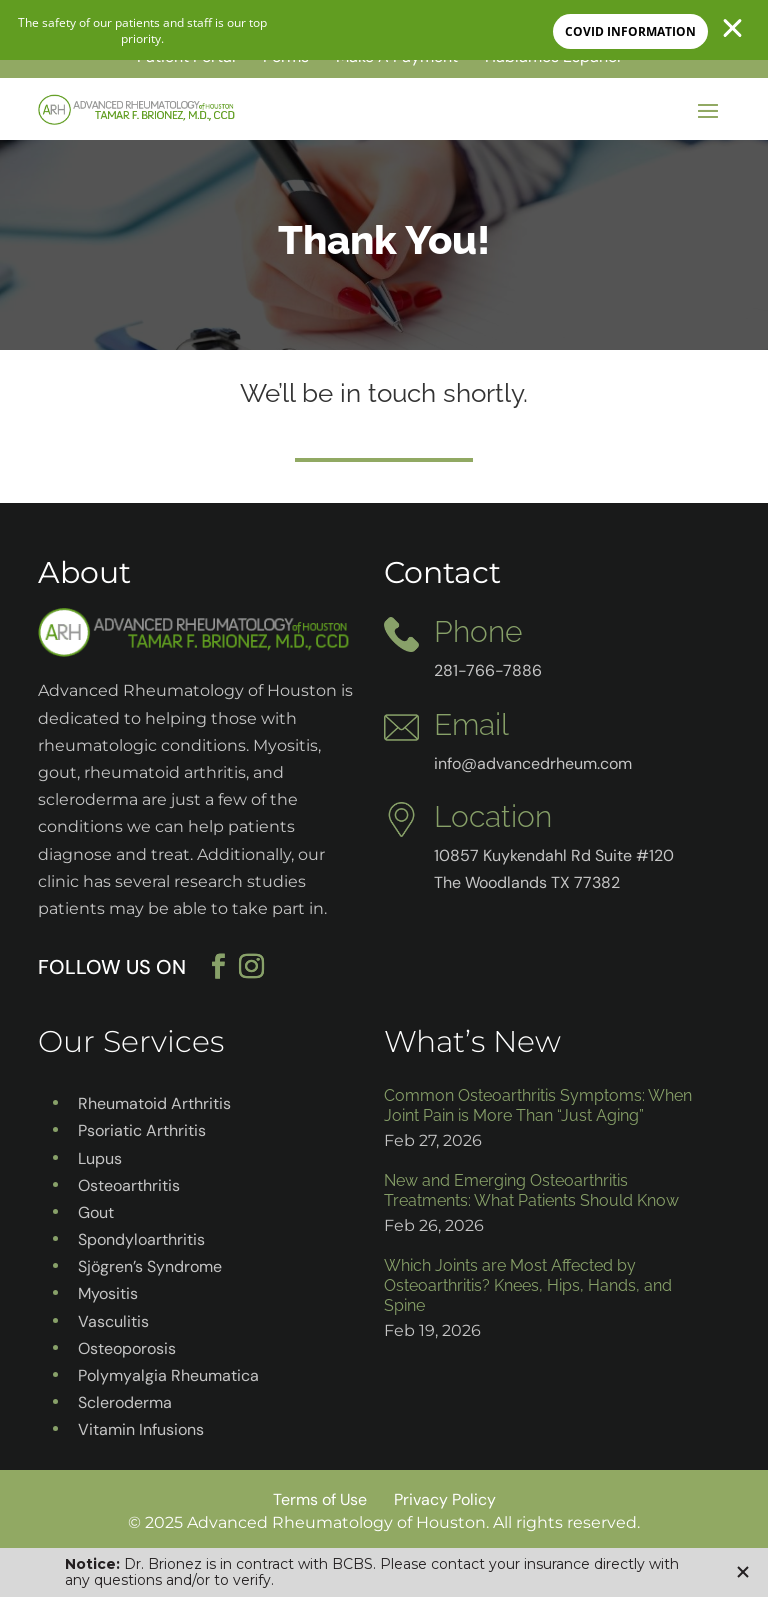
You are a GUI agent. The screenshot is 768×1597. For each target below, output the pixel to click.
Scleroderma (125, 1402)
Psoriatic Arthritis (142, 1130)
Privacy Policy (445, 1499)
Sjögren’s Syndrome (150, 1266)
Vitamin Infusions (141, 1429)
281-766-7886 (488, 670)
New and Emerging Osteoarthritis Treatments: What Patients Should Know (531, 1190)
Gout (96, 1212)
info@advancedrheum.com (533, 763)
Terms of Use (320, 1499)
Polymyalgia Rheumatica (168, 1375)
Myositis (108, 1293)
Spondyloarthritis (141, 1239)
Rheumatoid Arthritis (154, 1103)
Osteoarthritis (129, 1185)
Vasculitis (113, 1321)
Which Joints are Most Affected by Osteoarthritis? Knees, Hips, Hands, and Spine (528, 1285)
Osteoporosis (127, 1348)
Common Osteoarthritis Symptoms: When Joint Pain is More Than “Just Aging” (538, 1105)
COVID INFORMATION (630, 31)
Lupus (100, 1158)
